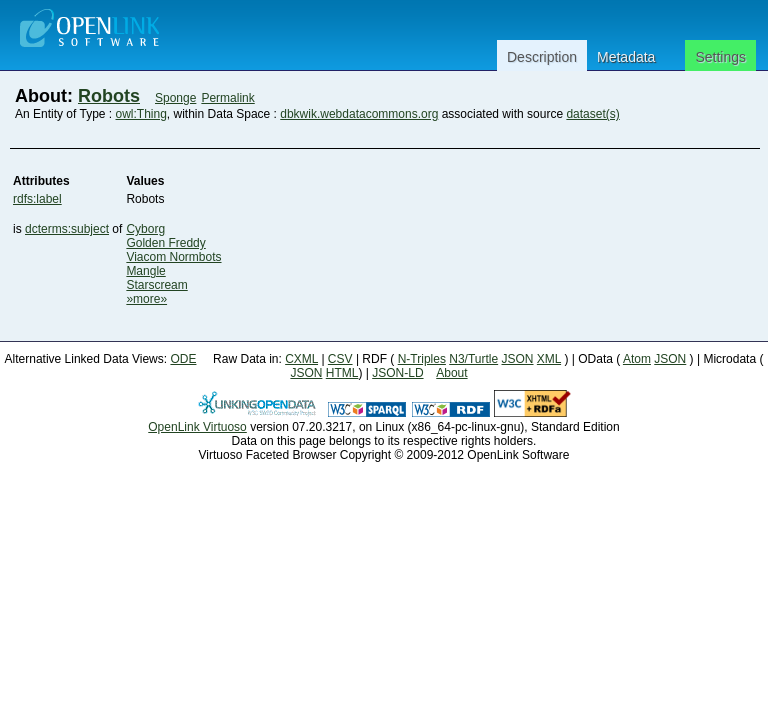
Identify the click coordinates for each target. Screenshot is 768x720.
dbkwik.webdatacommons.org (359, 114)
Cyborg (145, 229)
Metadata (626, 57)
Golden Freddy (165, 243)
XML (549, 359)
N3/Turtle (473, 359)
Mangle (145, 271)
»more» (146, 299)
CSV (340, 359)
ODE (183, 359)
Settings (720, 57)
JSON (518, 359)
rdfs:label (37, 199)
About (451, 373)
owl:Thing (141, 114)
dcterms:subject (67, 229)
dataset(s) (592, 114)
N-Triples (422, 359)
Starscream (156, 285)
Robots (109, 96)
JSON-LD (397, 373)
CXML (301, 359)
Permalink (227, 98)
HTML (342, 373)
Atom (637, 359)
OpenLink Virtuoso (197, 427)
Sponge (175, 98)
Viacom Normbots (173, 257)
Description (542, 57)
